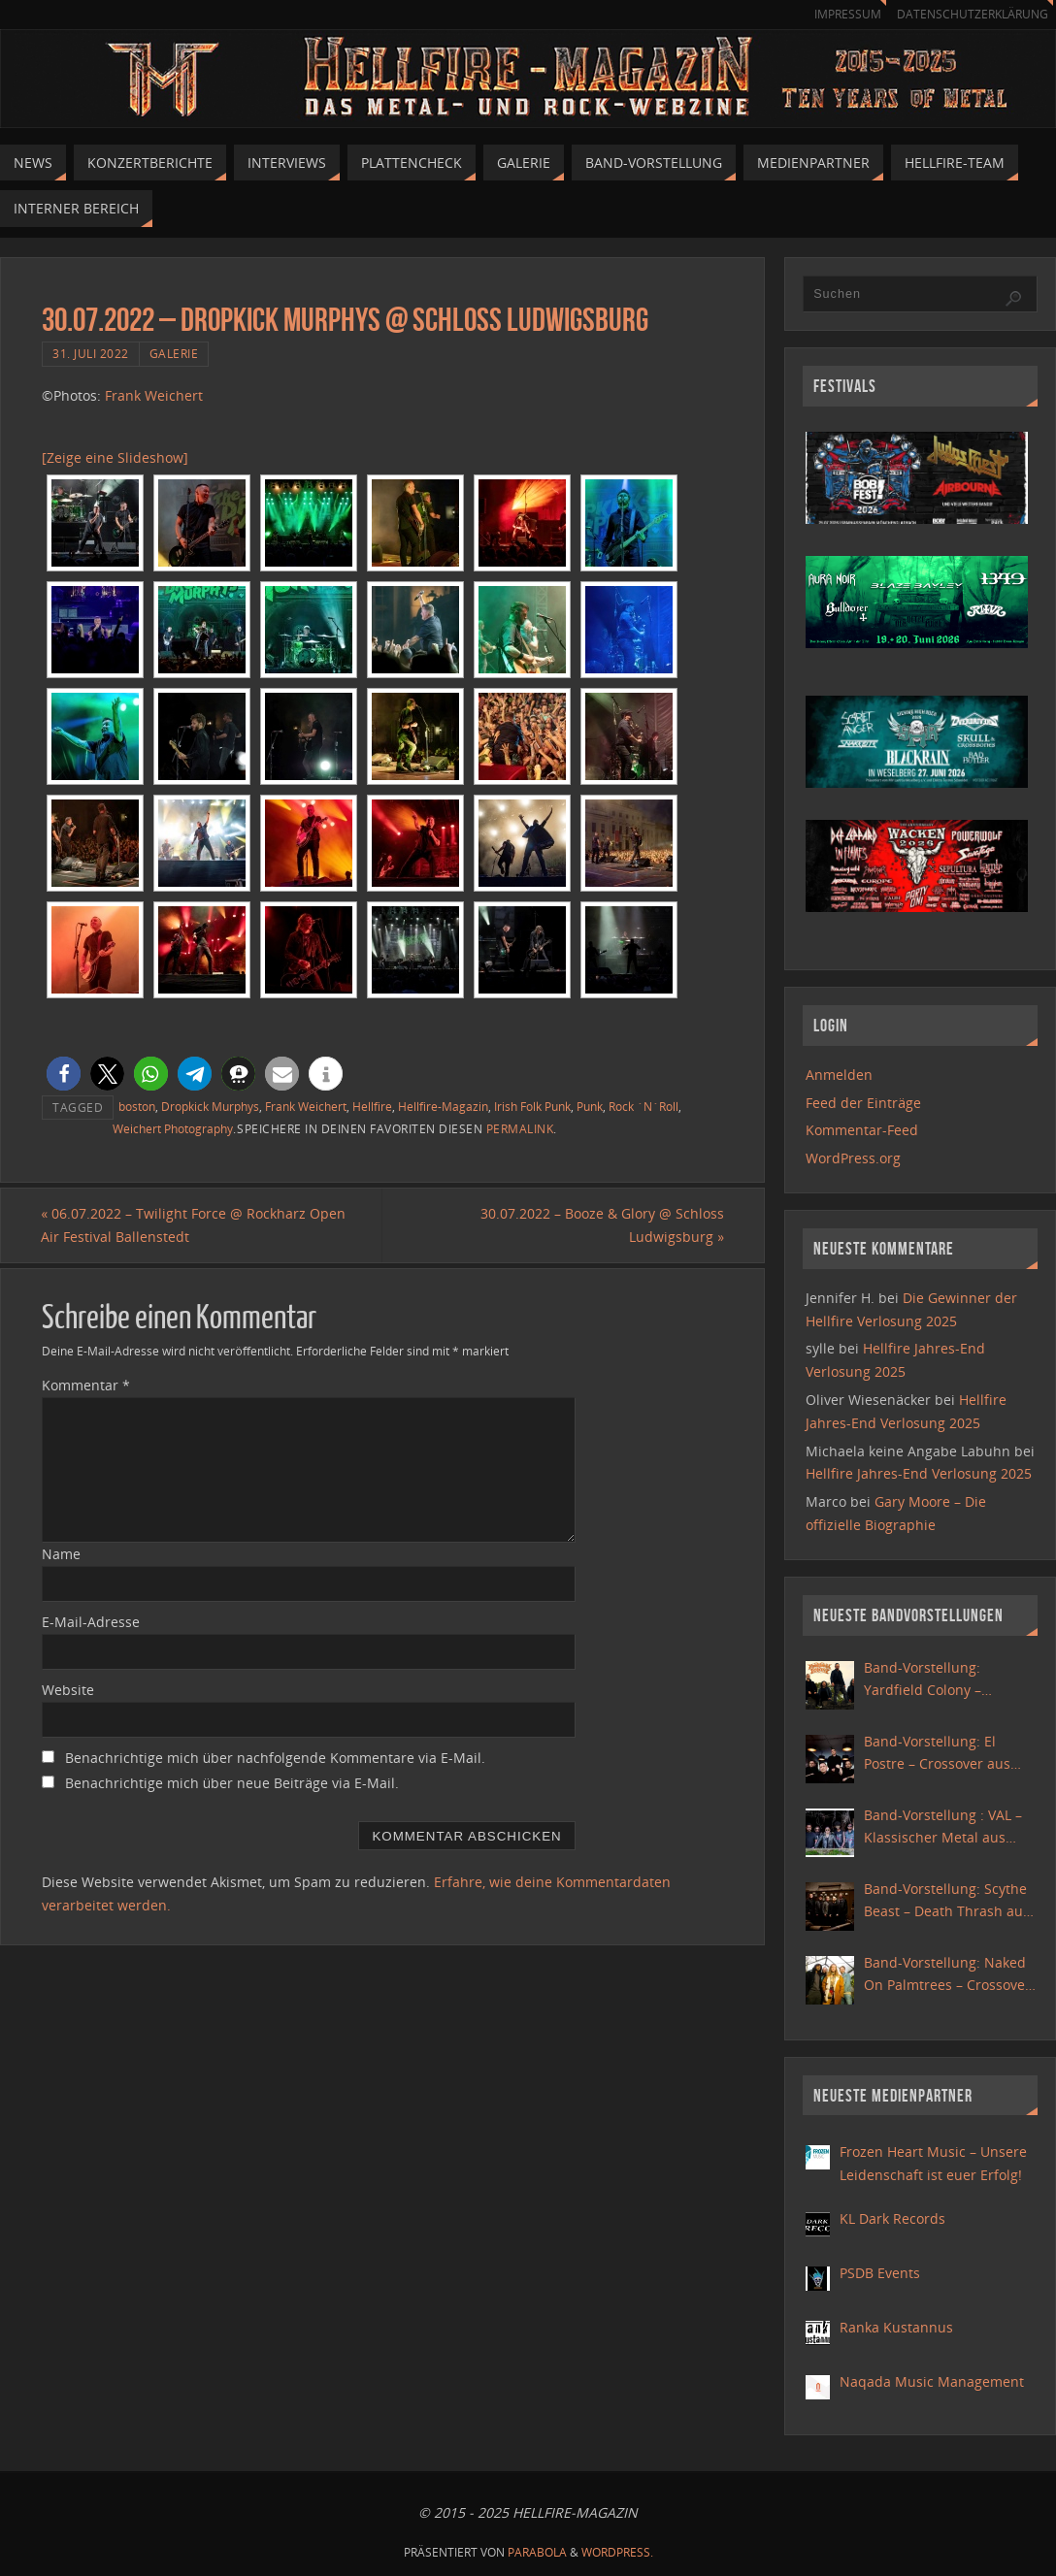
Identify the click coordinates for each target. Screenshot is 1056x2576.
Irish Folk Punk (532, 1106)
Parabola (537, 2552)
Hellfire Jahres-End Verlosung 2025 (919, 1473)
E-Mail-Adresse (91, 1622)
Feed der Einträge (863, 1102)
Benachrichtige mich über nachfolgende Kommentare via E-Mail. (275, 1757)
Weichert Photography (173, 1128)
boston (136, 1106)
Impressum (838, 14)
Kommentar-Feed (862, 1130)
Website (68, 1689)
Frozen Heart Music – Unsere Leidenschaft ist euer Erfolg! (933, 2163)
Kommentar (86, 1386)
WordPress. (617, 2552)
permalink (520, 1128)
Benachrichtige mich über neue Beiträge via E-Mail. (232, 1783)
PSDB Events (880, 2273)
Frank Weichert (154, 395)
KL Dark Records (892, 2218)
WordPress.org (853, 1158)
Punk (590, 1106)
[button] (64, 1074)
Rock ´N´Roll (643, 1106)
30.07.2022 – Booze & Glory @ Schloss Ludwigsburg (601, 1225)
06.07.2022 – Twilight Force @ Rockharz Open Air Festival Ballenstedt (194, 1225)
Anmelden (839, 1074)
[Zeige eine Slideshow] (115, 457)
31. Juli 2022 (90, 353)
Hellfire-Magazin (443, 1106)
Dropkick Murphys (210, 1106)
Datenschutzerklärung (969, 14)
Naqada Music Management (932, 2381)
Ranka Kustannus (896, 2327)
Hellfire (372, 1106)
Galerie (174, 353)
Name (61, 1554)
